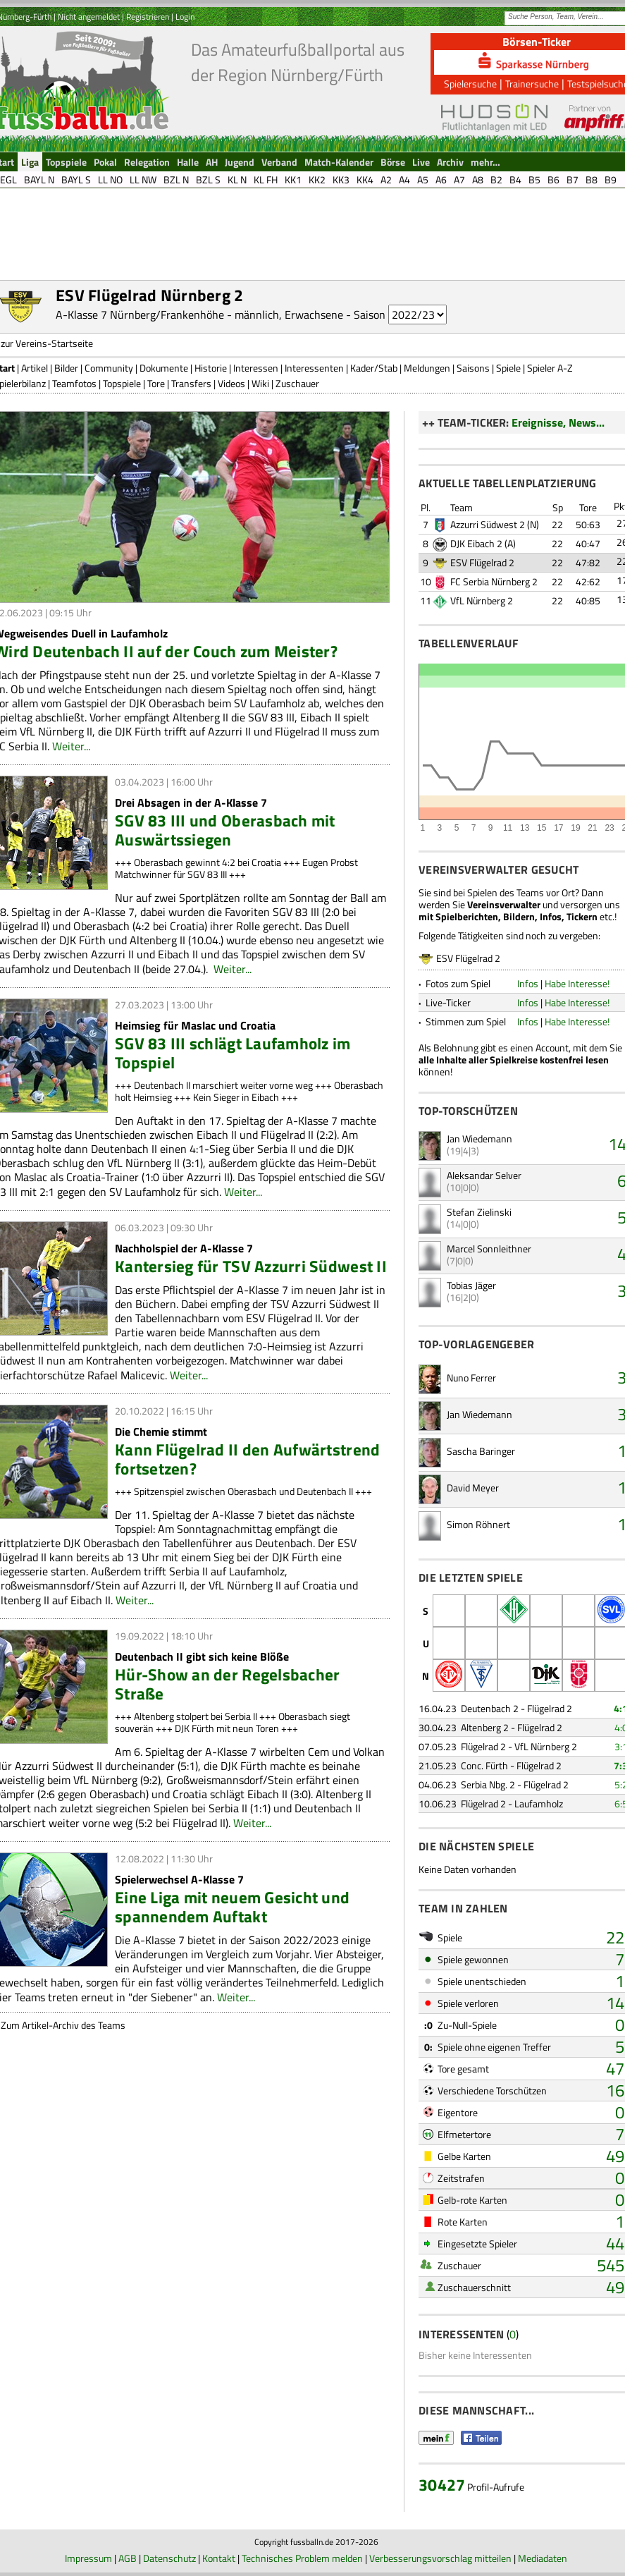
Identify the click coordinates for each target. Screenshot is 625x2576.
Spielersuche (470, 83)
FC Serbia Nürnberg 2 (494, 581)
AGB (127, 2558)
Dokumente (164, 367)
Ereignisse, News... (558, 422)
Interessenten (314, 367)
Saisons (473, 367)
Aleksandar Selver (484, 1175)
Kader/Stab (373, 367)
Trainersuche (532, 83)
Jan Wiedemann (479, 1138)
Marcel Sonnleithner (489, 1248)
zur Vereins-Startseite (47, 343)
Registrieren (147, 16)
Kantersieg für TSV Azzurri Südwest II (251, 1266)
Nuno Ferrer (471, 1377)
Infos (527, 983)
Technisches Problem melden (302, 2558)
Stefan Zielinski (479, 1211)
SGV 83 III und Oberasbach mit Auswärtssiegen (225, 830)
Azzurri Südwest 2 (487, 524)
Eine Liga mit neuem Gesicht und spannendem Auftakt (232, 1907)
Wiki (260, 383)
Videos (231, 383)
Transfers (191, 383)
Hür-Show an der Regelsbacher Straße (227, 1684)
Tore (156, 383)
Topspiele (122, 383)
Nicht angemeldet (89, 16)
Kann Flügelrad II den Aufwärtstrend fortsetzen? (247, 1459)
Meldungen (427, 367)
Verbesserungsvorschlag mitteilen (440, 2558)
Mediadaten (542, 2558)
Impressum (88, 2558)
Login (184, 16)
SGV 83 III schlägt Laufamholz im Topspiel (233, 1053)
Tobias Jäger (471, 1285)
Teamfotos (74, 383)
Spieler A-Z (550, 367)
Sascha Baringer (481, 1450)
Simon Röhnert (478, 1524)
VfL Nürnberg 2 (481, 600)
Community (109, 367)
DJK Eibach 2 (476, 543)
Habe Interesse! (577, 983)
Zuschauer (297, 383)
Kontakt (218, 2558)
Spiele (508, 367)
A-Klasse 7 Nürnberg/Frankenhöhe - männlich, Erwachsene (199, 314)
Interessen (255, 367)
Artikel (34, 367)
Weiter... (71, 746)
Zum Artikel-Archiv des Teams (63, 2025)
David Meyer (473, 1487)
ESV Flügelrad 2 (482, 562)
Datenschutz (169, 2558)
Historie (210, 367)
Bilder (66, 367)
